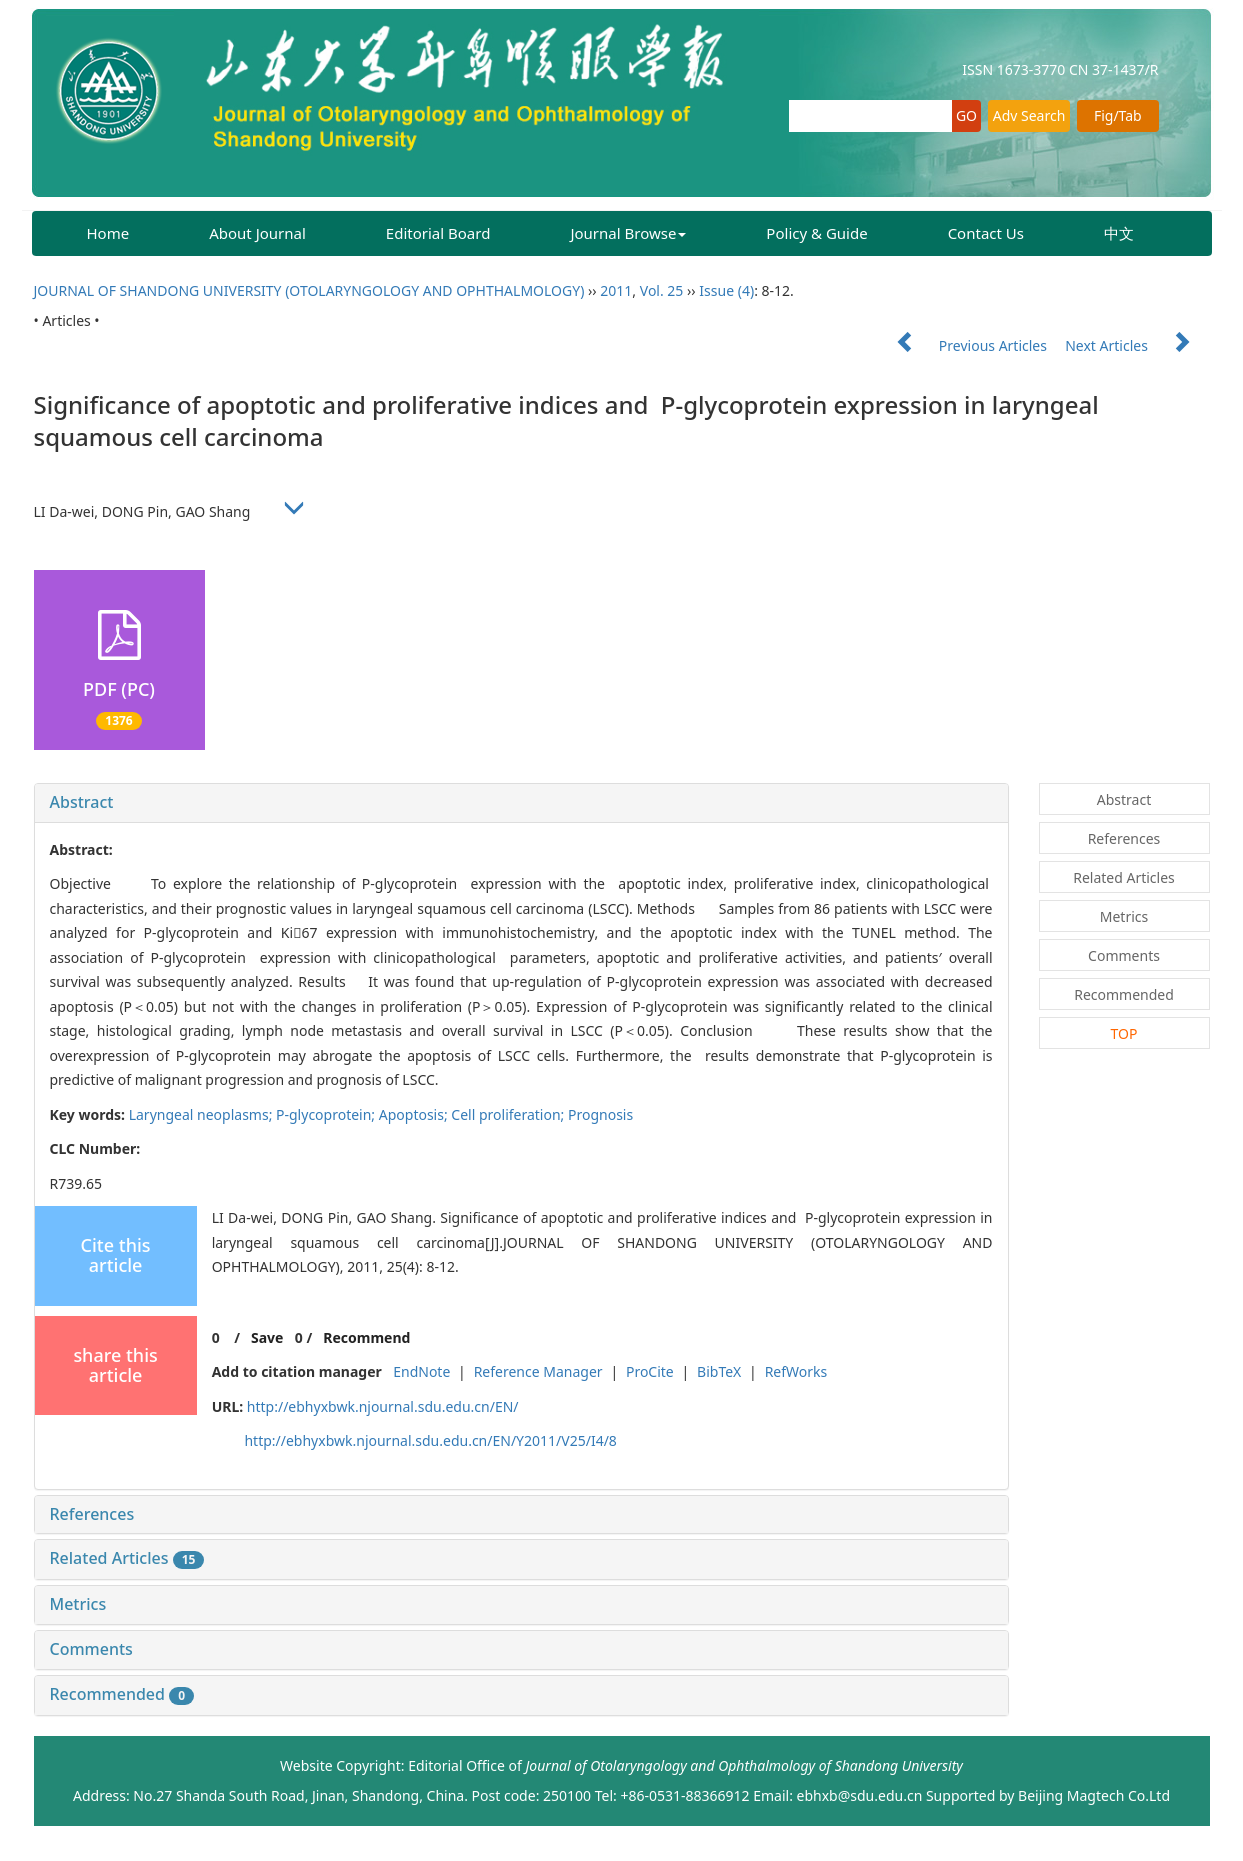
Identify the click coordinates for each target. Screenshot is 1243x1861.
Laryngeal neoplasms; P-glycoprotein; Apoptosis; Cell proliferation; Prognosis (381, 1114)
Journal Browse (628, 233)
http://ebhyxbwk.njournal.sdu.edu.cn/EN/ (383, 1406)
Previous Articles (963, 345)
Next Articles (1137, 345)
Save (267, 1337)
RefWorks (796, 1371)
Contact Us (986, 233)
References (92, 1514)
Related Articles (127, 1558)
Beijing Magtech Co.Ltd (1094, 1795)
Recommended (122, 1694)
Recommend (366, 1337)
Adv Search (1029, 115)
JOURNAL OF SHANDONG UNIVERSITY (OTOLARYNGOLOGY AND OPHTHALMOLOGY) (309, 290)
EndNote (421, 1371)
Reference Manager (538, 1371)
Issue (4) (726, 290)
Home (108, 233)
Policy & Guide (816, 233)
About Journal (257, 233)
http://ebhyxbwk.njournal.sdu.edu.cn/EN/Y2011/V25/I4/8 (430, 1440)
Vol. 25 (662, 290)
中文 (1119, 233)
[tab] (521, 803)
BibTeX (719, 1371)
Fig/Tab (1118, 115)
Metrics (78, 1604)
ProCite (650, 1371)
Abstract (82, 802)
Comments (91, 1649)
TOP (1124, 1033)
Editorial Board (438, 233)
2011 (616, 290)
